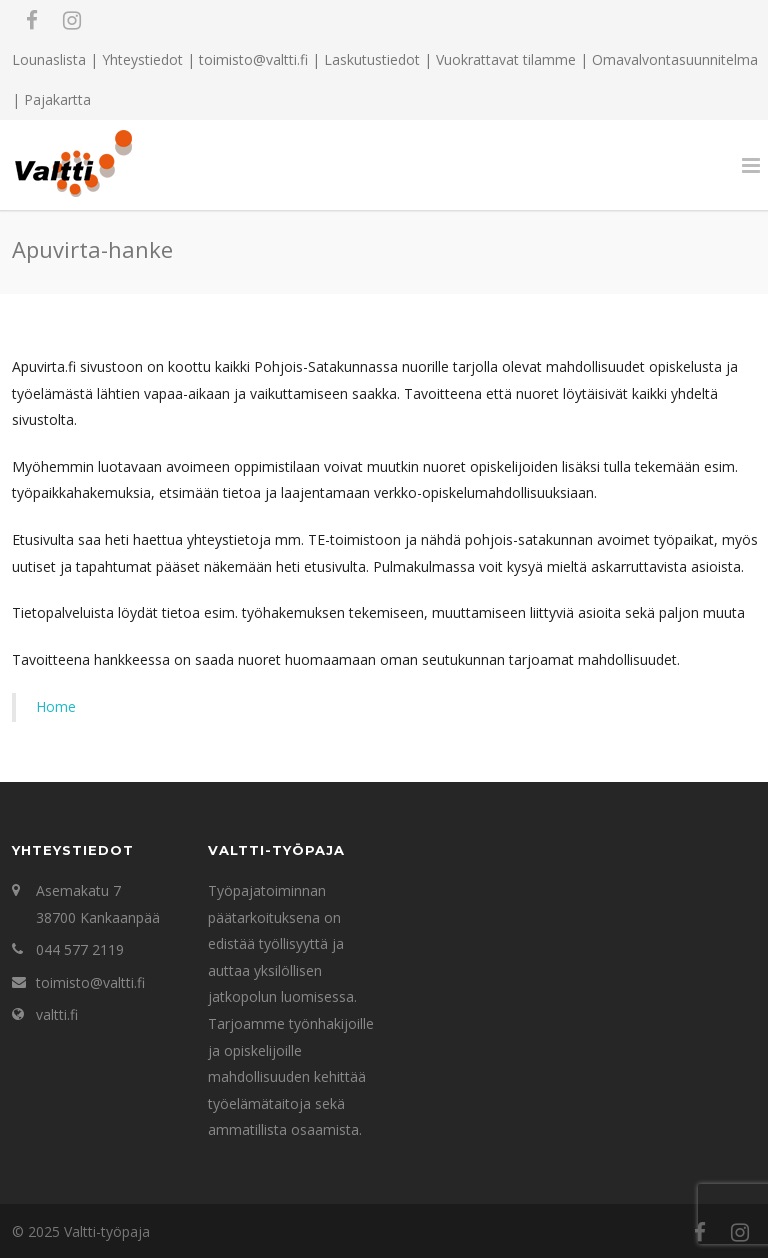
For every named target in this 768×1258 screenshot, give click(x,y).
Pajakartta (57, 99)
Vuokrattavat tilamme (506, 59)
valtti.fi (57, 1014)
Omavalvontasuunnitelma (675, 59)
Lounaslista (49, 59)
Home (56, 706)
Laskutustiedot (372, 59)
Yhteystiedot (142, 59)
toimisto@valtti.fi (90, 982)
